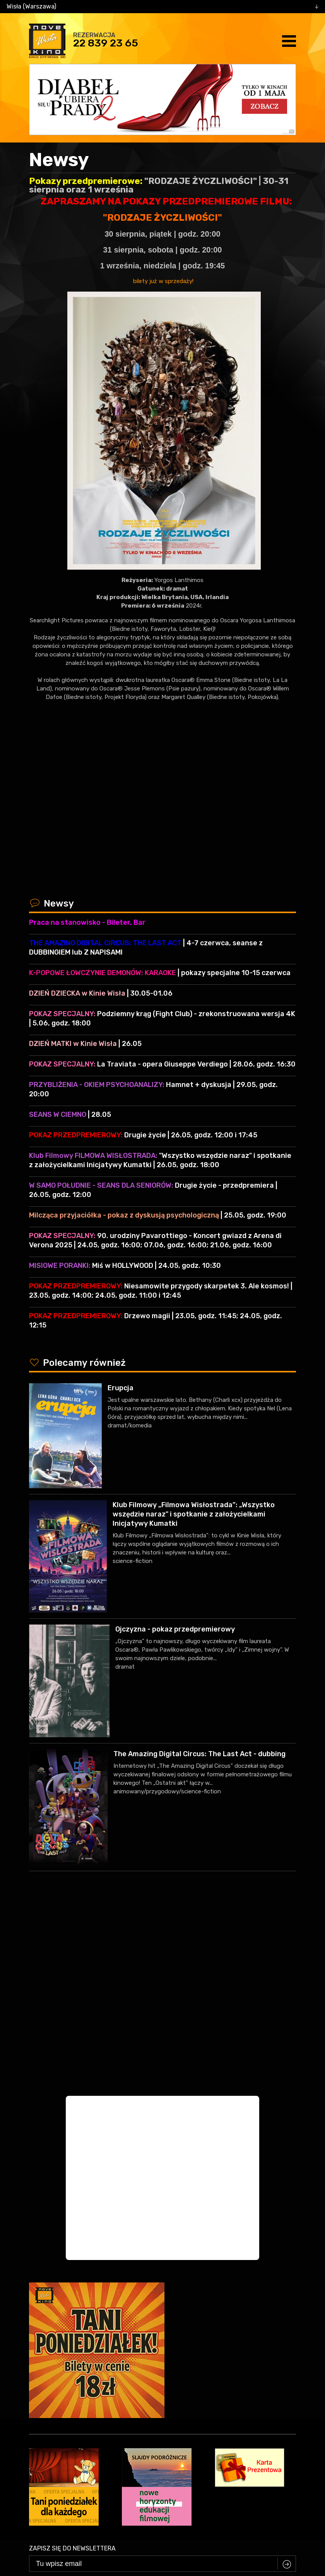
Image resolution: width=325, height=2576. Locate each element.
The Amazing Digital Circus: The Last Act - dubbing (199, 1754)
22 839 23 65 (105, 43)
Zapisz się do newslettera (72, 2361)
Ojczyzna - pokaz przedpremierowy (175, 1629)
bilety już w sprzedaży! (162, 281)
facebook (157, 2497)
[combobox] (162, 6)
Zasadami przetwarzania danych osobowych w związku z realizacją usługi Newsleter (196, 2393)
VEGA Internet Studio (185, 2525)
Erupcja (120, 1388)
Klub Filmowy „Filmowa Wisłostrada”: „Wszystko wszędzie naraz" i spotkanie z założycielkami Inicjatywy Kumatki (194, 1514)
